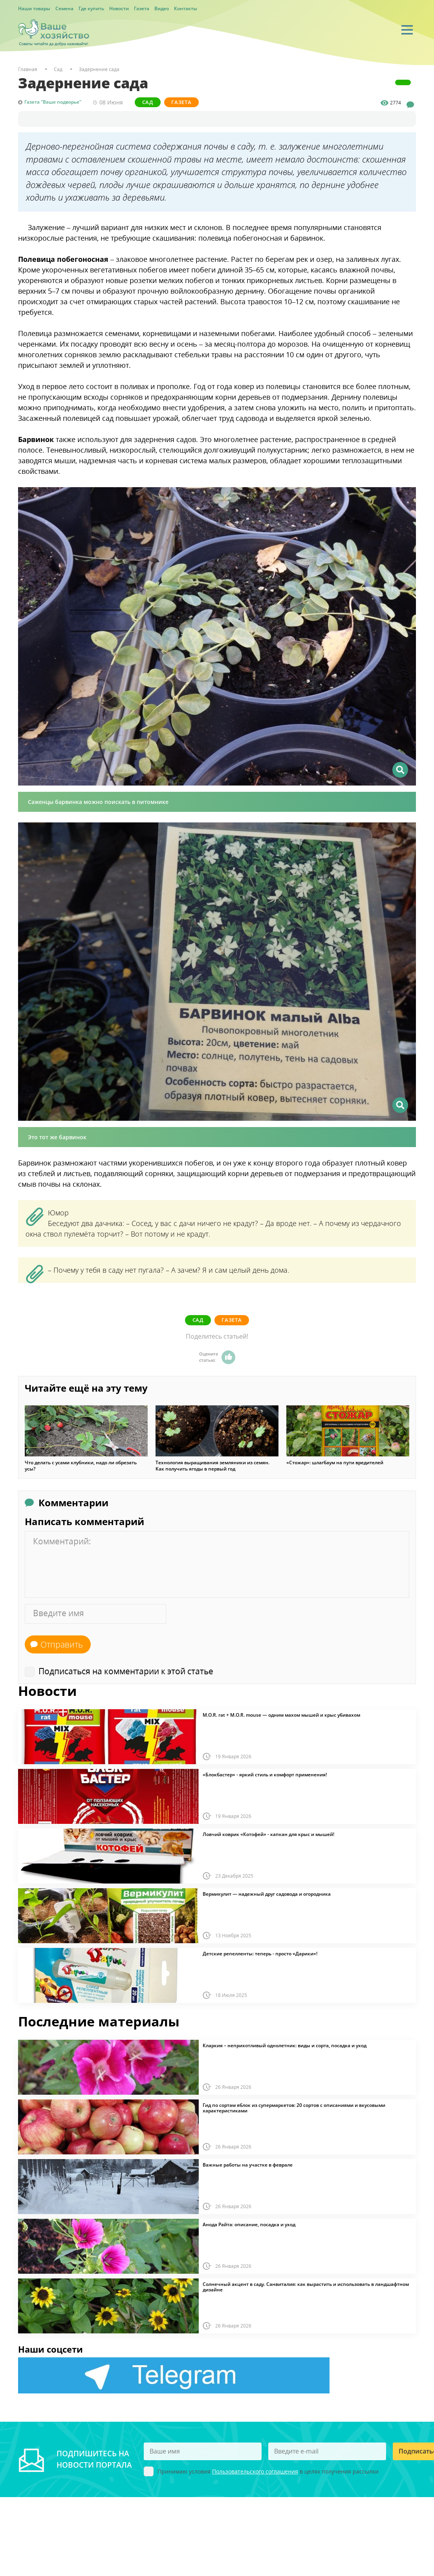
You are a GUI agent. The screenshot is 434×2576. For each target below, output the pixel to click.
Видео (161, 8)
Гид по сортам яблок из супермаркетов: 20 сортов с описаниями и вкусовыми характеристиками (294, 2107)
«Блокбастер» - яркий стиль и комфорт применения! (265, 1774)
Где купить (91, 8)
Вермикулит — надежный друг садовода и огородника (267, 1893)
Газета (141, 8)
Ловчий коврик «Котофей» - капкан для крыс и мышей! (268, 1833)
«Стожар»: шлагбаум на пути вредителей (334, 1462)
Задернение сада (99, 69)
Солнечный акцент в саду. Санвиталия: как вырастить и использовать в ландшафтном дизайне (306, 2286)
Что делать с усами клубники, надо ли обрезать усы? (81, 1465)
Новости (119, 8)
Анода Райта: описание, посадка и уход (249, 2224)
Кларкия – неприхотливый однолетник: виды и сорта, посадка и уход (284, 2045)
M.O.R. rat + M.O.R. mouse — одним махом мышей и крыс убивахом (281, 1714)
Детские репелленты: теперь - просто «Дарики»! (260, 1953)
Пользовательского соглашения (255, 2471)
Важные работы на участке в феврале (248, 2164)
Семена (64, 8)
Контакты (185, 8)
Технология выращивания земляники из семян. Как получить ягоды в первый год (212, 1465)
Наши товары (34, 8)
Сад (148, 102)
